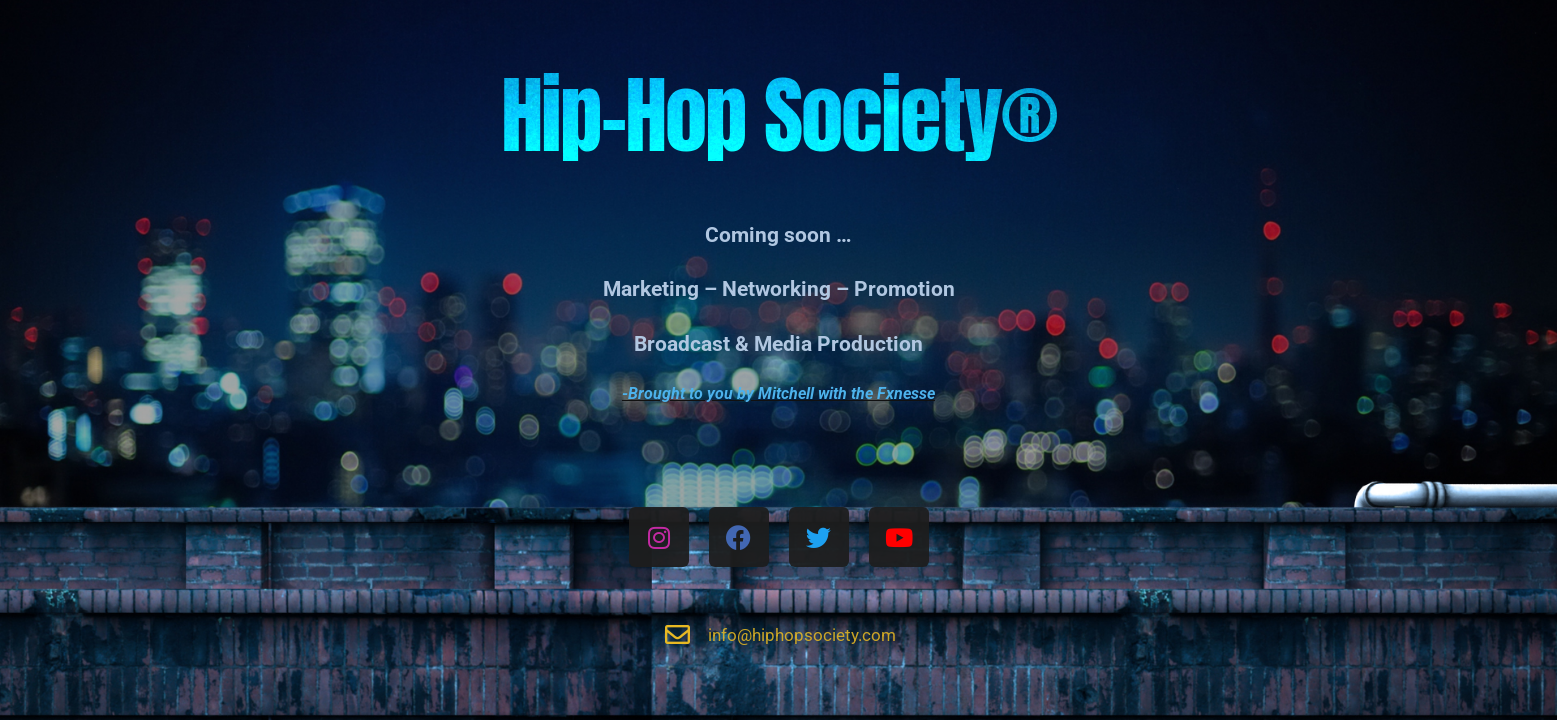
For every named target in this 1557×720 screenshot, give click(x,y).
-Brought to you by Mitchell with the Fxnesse (778, 393)
